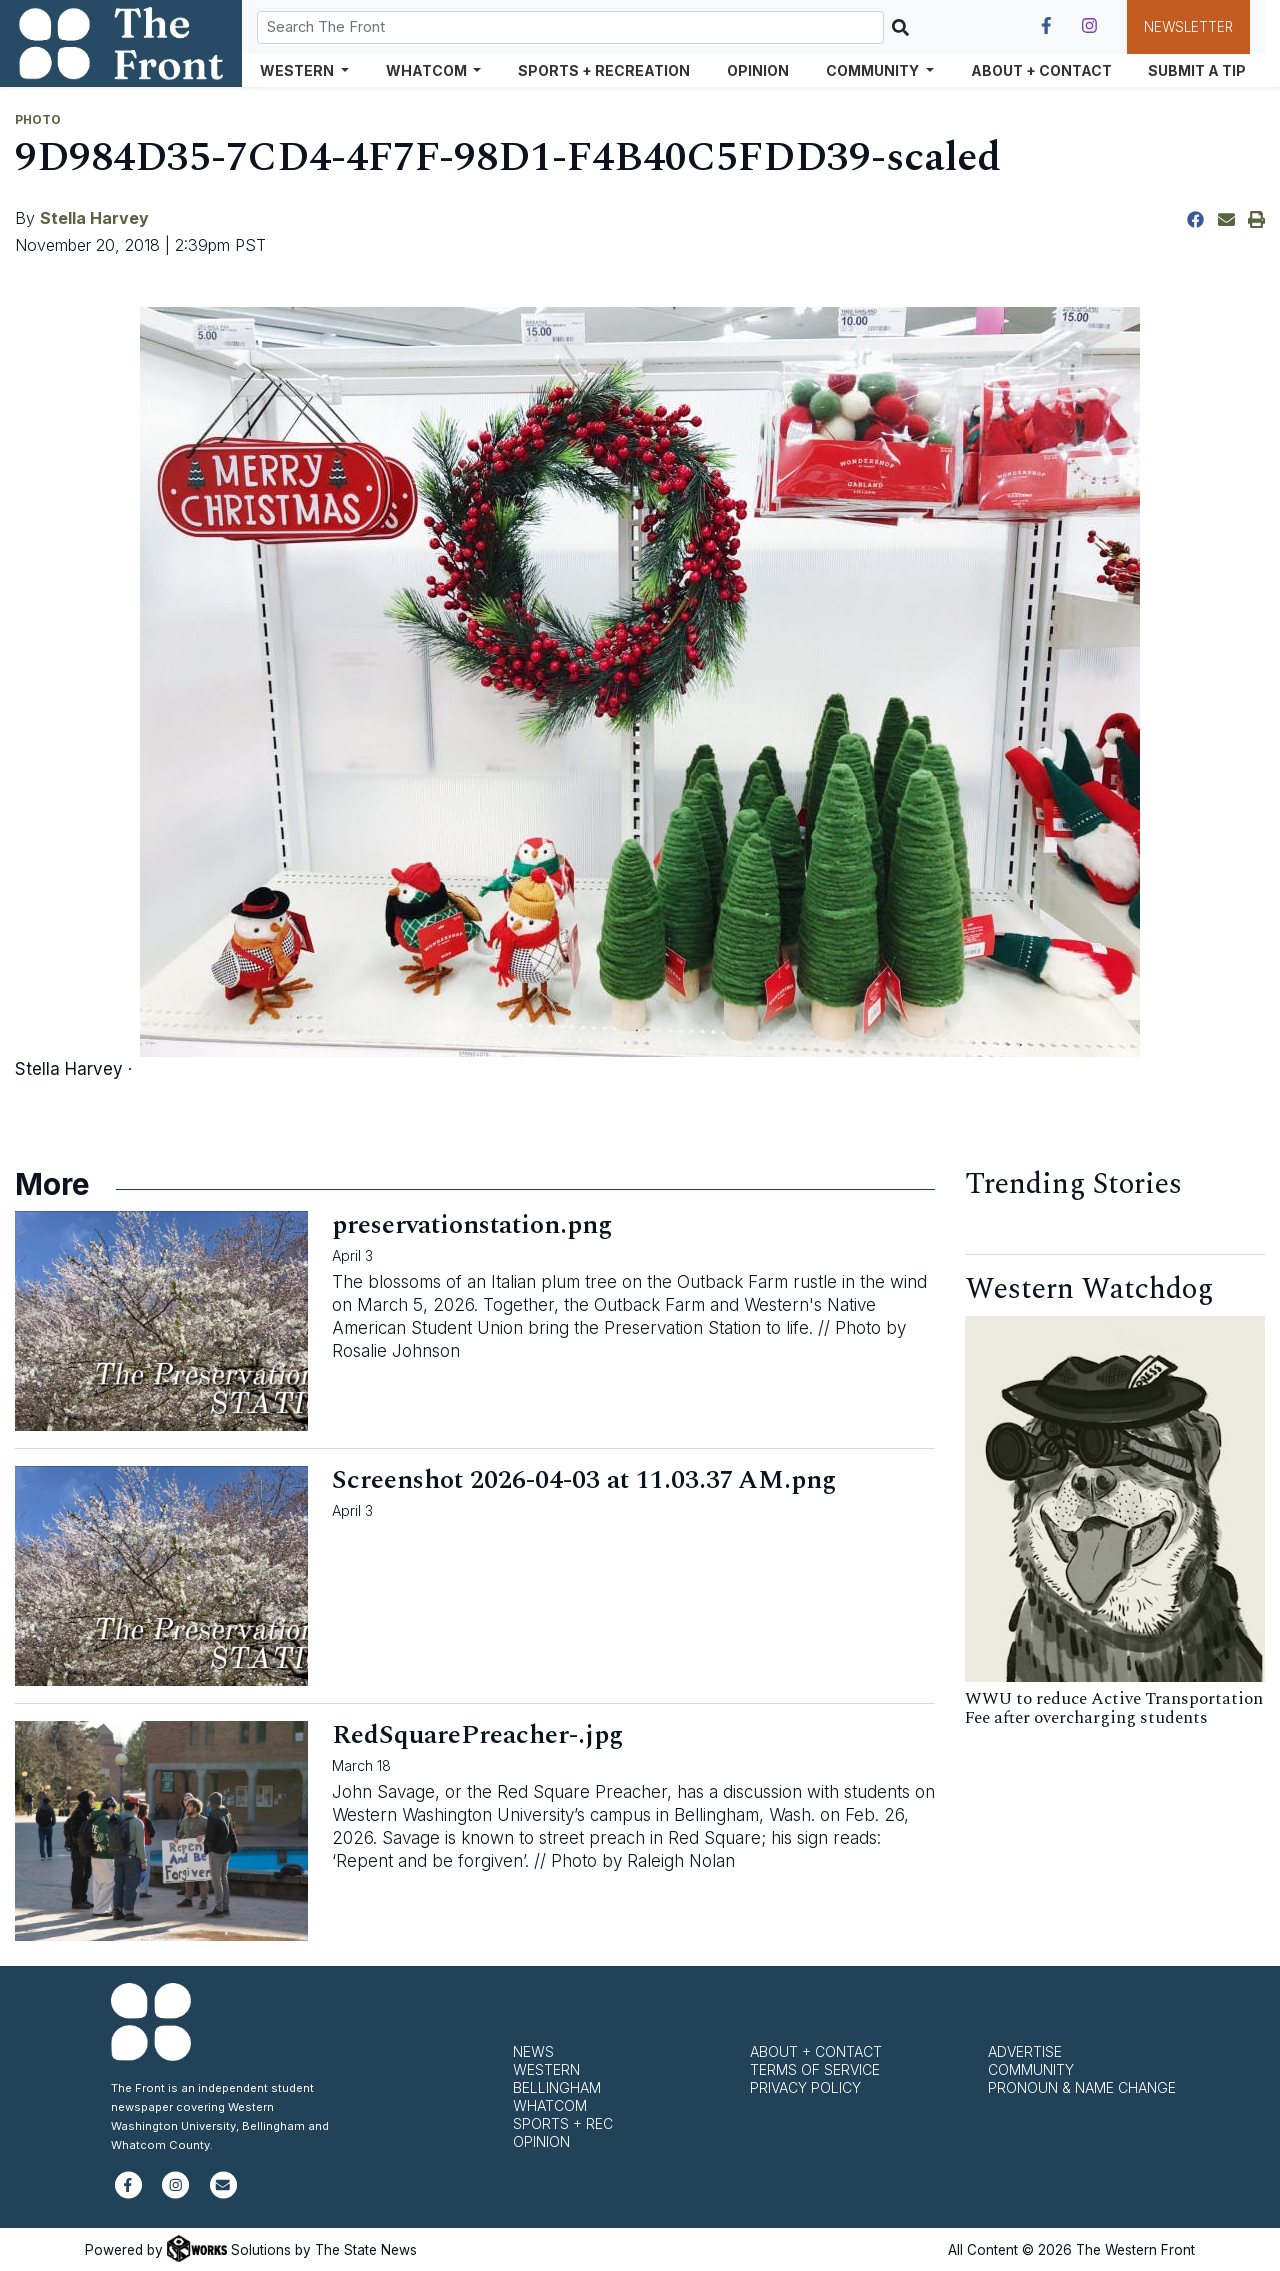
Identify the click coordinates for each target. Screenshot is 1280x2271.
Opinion (758, 70)
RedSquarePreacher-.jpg (477, 1735)
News (533, 2051)
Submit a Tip (1197, 70)
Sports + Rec (563, 2123)
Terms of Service (815, 2069)
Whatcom (550, 2105)
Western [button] (298, 70)
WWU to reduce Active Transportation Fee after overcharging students (1114, 1708)
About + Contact (1041, 70)
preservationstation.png (472, 1225)
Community (1031, 2069)
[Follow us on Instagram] (1089, 26)
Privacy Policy (805, 2087)
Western (546, 2069)
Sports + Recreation (604, 70)
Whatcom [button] (428, 70)
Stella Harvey (94, 218)
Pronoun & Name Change (1082, 2087)
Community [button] (874, 70)
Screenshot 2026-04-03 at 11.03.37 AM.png (584, 1480)
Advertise (1025, 2051)
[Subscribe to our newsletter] (223, 2193)
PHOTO (38, 119)
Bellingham (557, 2087)
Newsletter (1188, 27)
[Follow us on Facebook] (1046, 26)
